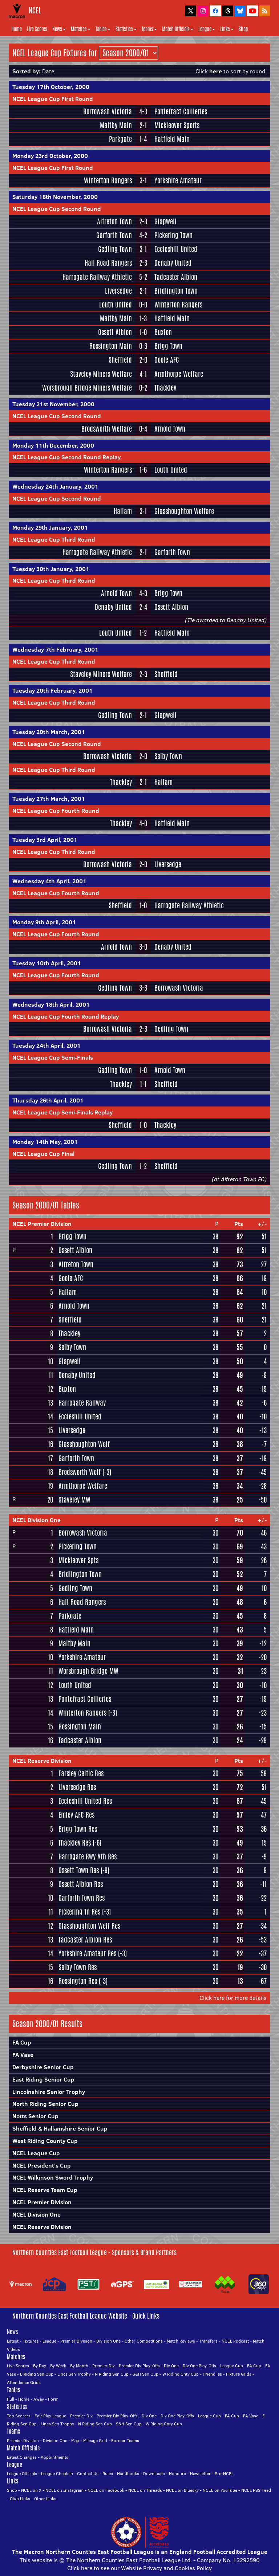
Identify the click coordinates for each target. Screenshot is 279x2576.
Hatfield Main (172, 139)
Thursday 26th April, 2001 (48, 1100)
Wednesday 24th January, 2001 (55, 486)
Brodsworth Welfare (106, 429)
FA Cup (21, 2042)
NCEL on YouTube (220, 2490)
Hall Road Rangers (108, 263)
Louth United (115, 304)
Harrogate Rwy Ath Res (87, 1856)
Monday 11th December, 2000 (53, 445)
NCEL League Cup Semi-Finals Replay (62, 1112)
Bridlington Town (176, 291)
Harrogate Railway (82, 1403)
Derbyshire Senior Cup (43, 2067)
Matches (80, 29)
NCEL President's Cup (41, 2165)
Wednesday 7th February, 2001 (55, 649)
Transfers (208, 2341)
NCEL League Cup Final (43, 1154)
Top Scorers (19, 2416)
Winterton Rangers (108, 180)
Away (38, 2399)
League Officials (22, 2473)
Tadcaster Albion (175, 277)
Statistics (126, 29)
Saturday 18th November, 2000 (55, 197)
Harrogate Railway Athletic (97, 277)
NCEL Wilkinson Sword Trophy (52, 2177)
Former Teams (125, 2440)
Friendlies (212, 2374)
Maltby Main (116, 125)
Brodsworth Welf (79, 1472)
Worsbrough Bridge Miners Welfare (87, 388)
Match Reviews (181, 2341)
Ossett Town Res (78, 1870)
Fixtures (31, 2341)
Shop (243, 29)
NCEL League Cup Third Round (53, 539)
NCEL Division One (36, 1520)
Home (16, 29)
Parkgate (120, 139)
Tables (103, 29)
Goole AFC (166, 360)
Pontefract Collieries (180, 111)
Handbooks (128, 2473)
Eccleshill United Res (85, 1801)
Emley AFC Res (76, 1815)
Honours (177, 2473)
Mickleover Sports (176, 125)
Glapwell (165, 221)
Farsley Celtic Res (81, 1773)
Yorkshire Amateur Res (87, 1953)
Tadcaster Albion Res (85, 1940)
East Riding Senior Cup (43, 2079)
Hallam (123, 511)
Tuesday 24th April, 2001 (46, 1045)
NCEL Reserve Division (42, 1761)
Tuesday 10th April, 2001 (46, 963)
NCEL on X (31, 2490)
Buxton (163, 332)
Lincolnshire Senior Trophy (48, 2092)
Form (53, 2399)
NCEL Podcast (235, 2341)
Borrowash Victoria (107, 111)
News (59, 29)
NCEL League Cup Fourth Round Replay (65, 1016)
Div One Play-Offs (199, 2366)
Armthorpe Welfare (178, 374)
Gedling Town (115, 249)
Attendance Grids (24, 2382)
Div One (171, 2366)
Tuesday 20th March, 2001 (48, 732)
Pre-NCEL (224, 2473)
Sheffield (120, 360)
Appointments (54, 2457)
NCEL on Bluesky (182, 2490)
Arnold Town (169, 429)
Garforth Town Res (81, 1898)
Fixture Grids (238, 2374)
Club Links (20, 2498)
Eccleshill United (175, 249)
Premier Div (103, 2366)
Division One (108, 2341)
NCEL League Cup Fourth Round (55, 811)
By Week (58, 2366)
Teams (149, 29)
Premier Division (76, 2341)
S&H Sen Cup (145, 2374)
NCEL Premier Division (42, 1224)
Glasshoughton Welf (84, 1444)
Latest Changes (22, 2457)
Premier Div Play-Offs (139, 2366)
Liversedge (118, 291)
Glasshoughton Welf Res (89, 1926)
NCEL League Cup (36, 2153)
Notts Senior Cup (35, 2116)
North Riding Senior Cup (45, 2104)
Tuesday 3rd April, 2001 (44, 840)
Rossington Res (77, 1981)
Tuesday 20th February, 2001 (52, 690)
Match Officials (177, 29)
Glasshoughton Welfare (184, 511)
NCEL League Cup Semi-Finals (52, 1057)
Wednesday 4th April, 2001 (49, 881)
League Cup (231, 2366)
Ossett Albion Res (80, 1884)
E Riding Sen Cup (36, 2374)
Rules (107, 2473)
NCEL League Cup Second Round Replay (66, 457)
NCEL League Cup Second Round (56, 209)
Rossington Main (110, 346)
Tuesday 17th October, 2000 (50, 87)
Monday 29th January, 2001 (50, 527)
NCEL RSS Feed (256, 2490)
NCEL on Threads (145, 2490)
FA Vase (22, 2055)
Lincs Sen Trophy (74, 2374)
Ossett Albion (115, 332)
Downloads (154, 2473)
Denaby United (172, 263)
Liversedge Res (77, 1787)
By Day (39, 2366)
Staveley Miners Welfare (101, 374)
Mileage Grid (95, 2440)
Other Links (45, 2498)
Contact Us (87, 2473)
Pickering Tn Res (79, 1912)
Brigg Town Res (77, 1829)
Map (75, 2440)
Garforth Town (114, 235)
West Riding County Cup (45, 2141)
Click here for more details (233, 1998)
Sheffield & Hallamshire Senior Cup (60, 2128)
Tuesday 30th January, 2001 (50, 569)
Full (10, 2399)
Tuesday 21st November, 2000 (53, 404)
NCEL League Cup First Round (52, 99)
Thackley (165, 388)
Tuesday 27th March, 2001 (48, 799)
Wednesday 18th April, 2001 (51, 1004)
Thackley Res (74, 1843)
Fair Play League (50, 2416)
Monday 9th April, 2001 (44, 922)
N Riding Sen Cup (112, 2374)
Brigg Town (168, 346)
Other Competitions (144, 2341)
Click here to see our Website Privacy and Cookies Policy (139, 2568)
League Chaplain (57, 2473)
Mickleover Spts (78, 1560)
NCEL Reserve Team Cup (44, 2190)
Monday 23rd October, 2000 (50, 156)
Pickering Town (173, 235)
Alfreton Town (114, 221)
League (206, 29)
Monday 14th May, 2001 (45, 1142)
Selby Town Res (77, 1967)
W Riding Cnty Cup (180, 2374)
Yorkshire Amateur (178, 180)
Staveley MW (74, 1500)
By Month (79, 2366)
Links (227, 29)
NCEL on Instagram (64, 2490)
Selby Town (168, 756)
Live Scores (37, 29)
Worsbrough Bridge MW (88, 1671)
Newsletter (200, 2473)
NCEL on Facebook (106, 2490)
